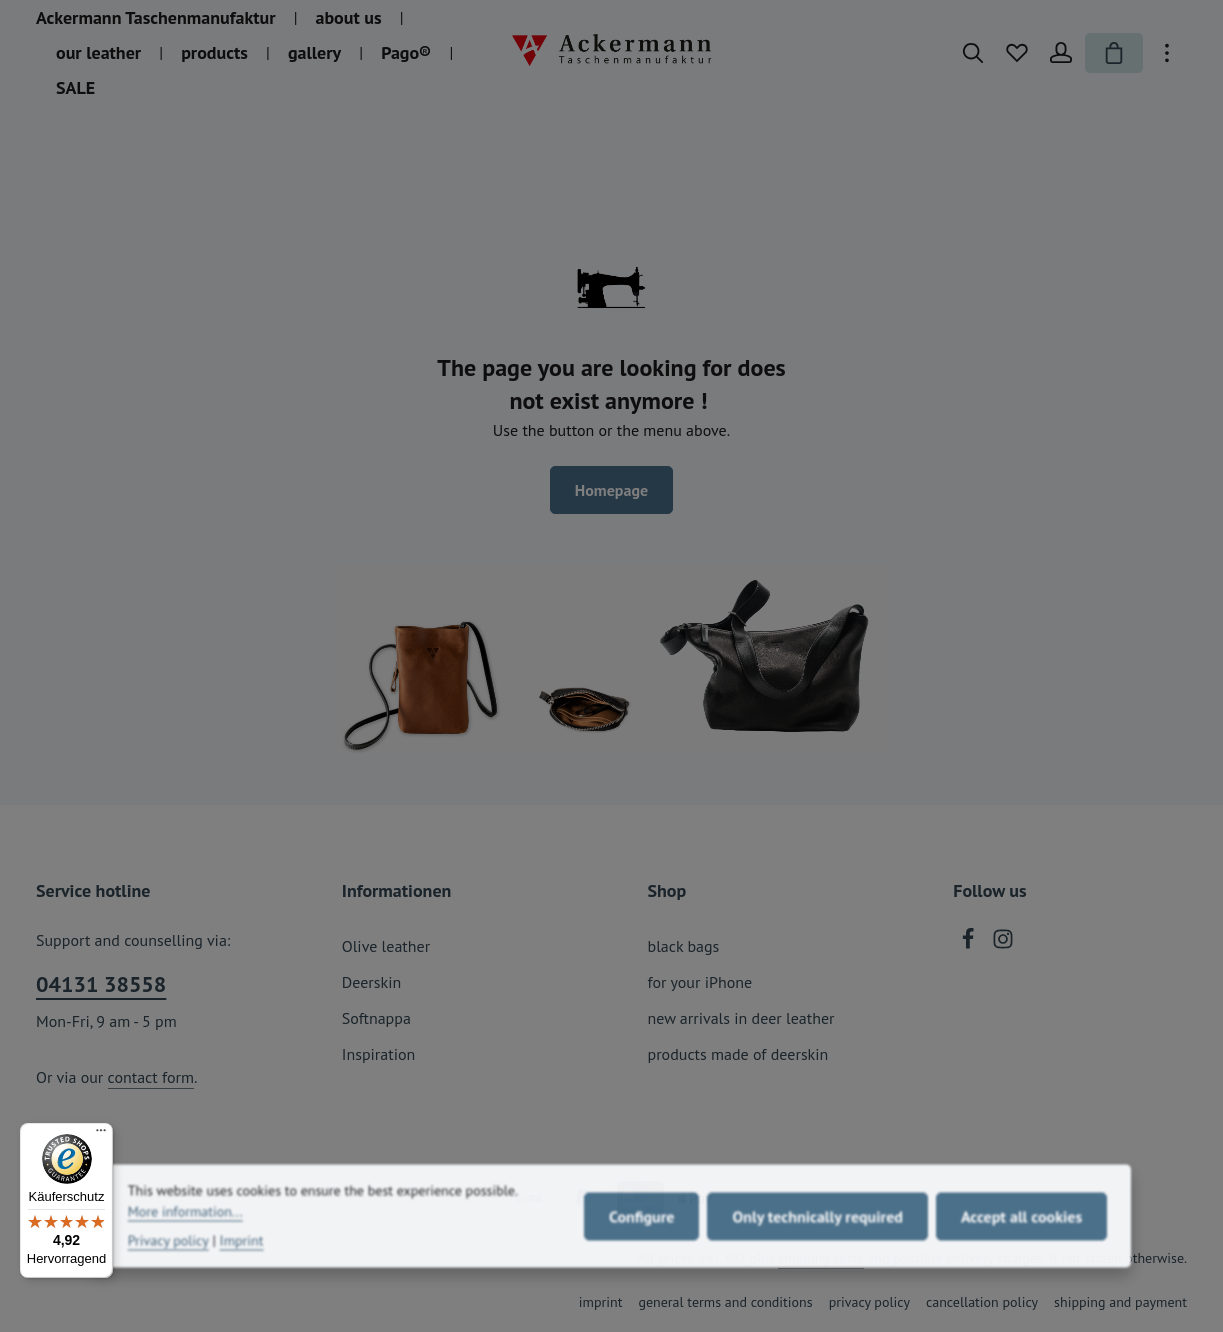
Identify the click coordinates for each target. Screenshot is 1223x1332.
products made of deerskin (738, 1054)
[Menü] (101, 1135)
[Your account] (1061, 53)
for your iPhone (700, 982)
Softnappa (376, 1018)
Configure (641, 1253)
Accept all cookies (1021, 1253)
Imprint (242, 1278)
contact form (151, 1077)
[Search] (973, 53)
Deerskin (371, 982)
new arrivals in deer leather (741, 1018)
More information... (185, 1249)
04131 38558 (101, 984)
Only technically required (817, 1253)
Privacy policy (168, 1278)
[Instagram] (1003, 944)
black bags (684, 946)
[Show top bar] (1167, 53)
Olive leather (386, 946)
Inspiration (379, 1054)
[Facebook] (970, 944)
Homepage (611, 490)
